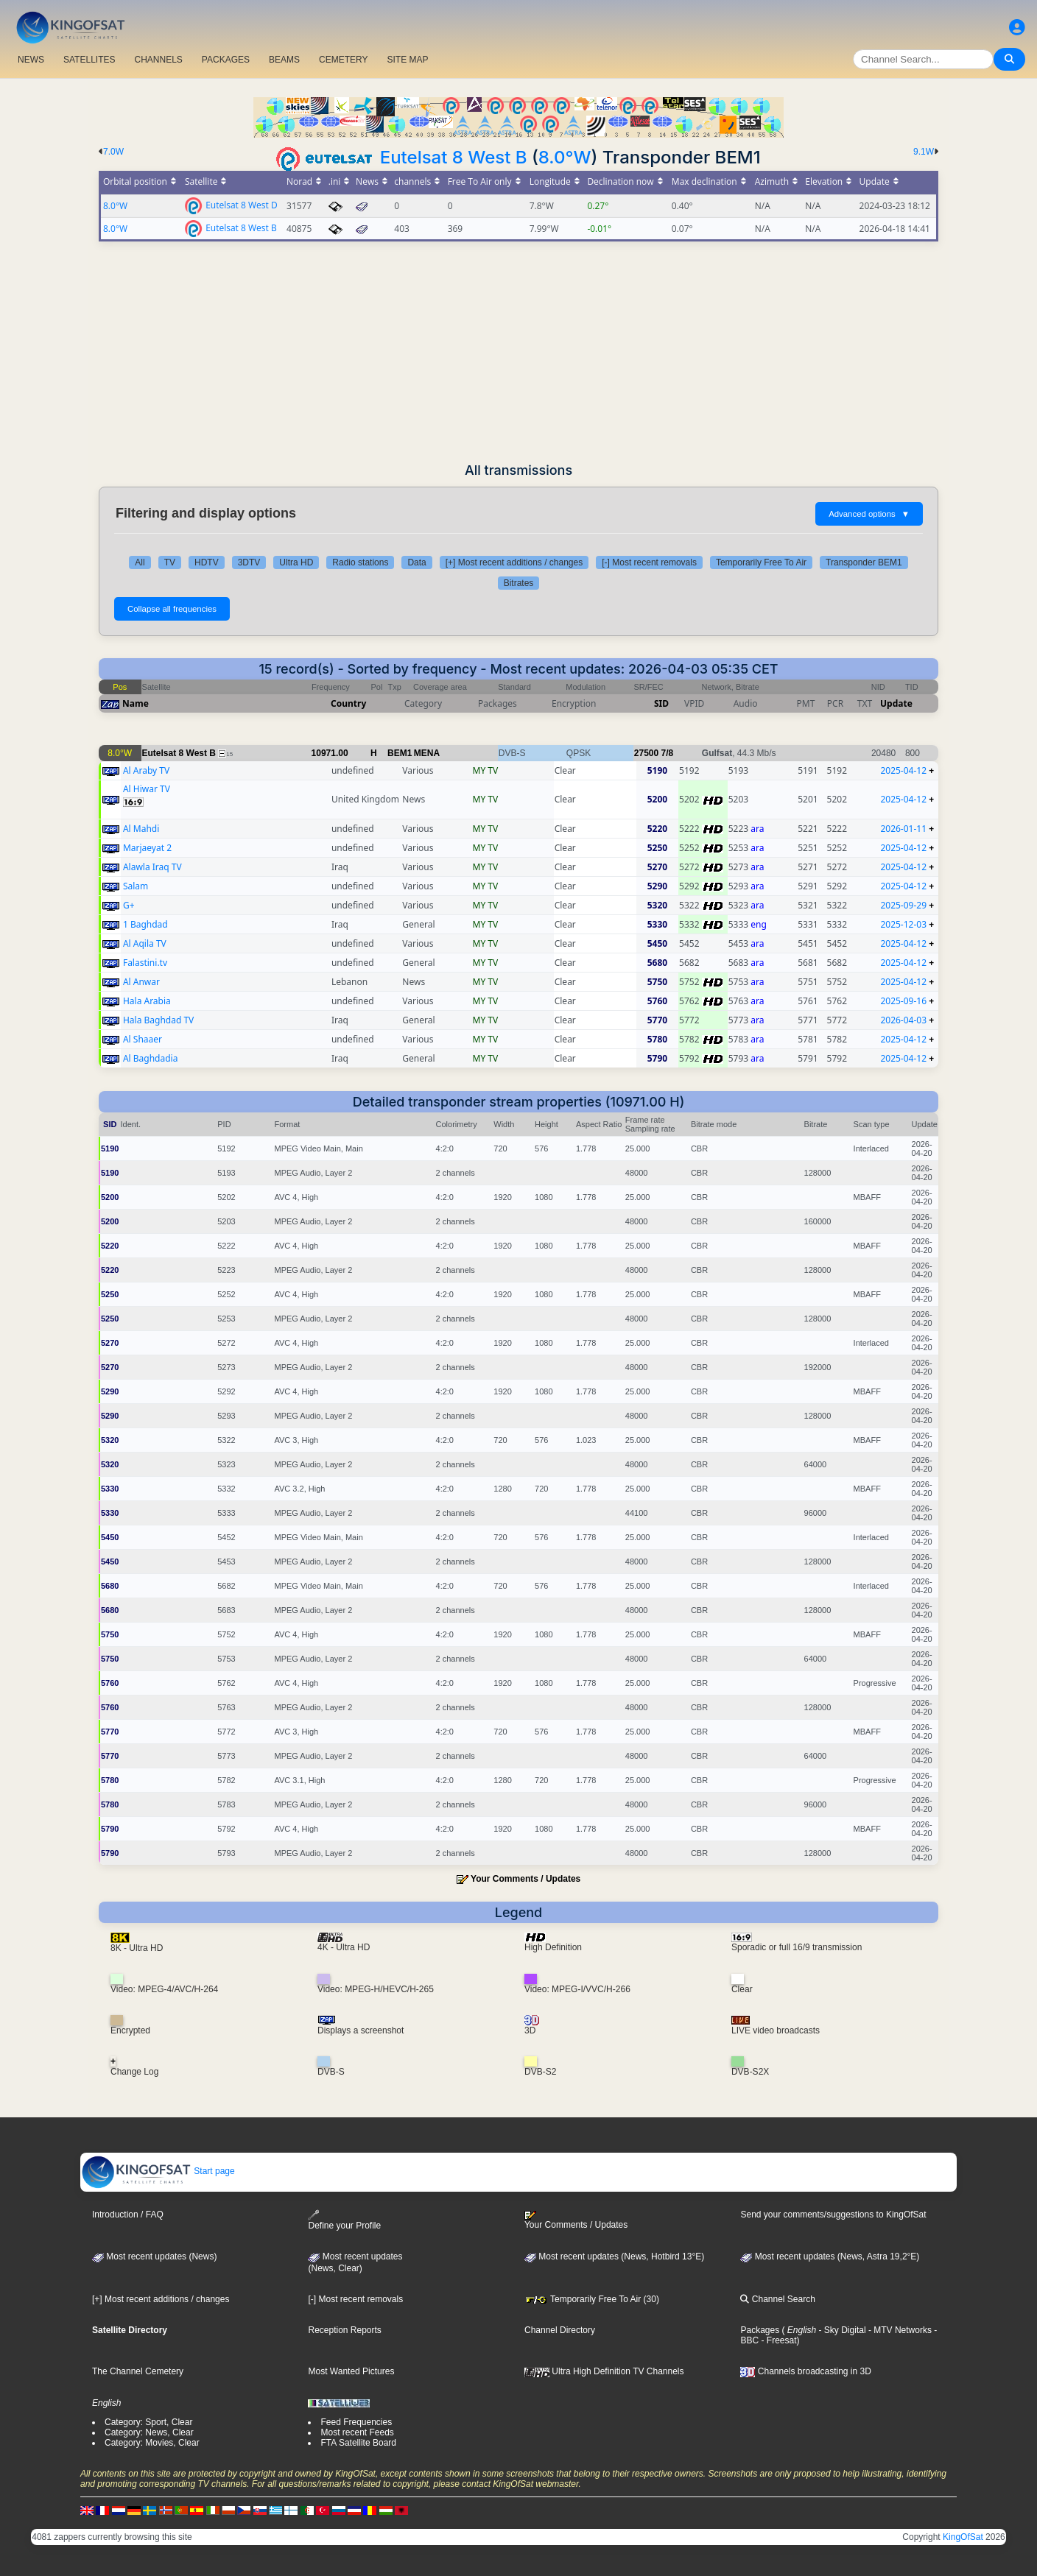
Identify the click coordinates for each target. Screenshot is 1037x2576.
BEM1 (399, 753)
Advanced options (869, 513)
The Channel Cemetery (137, 2371)
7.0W (113, 152)
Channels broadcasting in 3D (805, 2371)
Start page (158, 2171)
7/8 (667, 753)
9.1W (923, 152)
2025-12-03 (903, 924)
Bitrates (519, 583)
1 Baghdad (145, 924)
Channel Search (777, 2299)
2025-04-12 (903, 770)
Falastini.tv (145, 962)
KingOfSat (963, 2537)
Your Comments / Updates (525, 1879)
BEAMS (284, 59)
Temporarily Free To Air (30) (591, 2299)
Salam (135, 886)
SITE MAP (407, 59)
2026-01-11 (903, 828)
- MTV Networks (899, 2330)
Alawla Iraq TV (152, 867)
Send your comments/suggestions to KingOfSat (833, 2214)
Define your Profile (344, 2220)
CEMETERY (343, 59)
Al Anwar (141, 981)
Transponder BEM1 (864, 562)
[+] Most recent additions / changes (514, 562)
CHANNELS (158, 59)
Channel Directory (559, 2330)
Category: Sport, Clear (148, 2422)
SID (661, 703)
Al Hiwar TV (146, 789)
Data (416, 562)
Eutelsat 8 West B (453, 157)
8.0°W (564, 157)
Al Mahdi (141, 828)
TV (169, 562)
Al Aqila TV (144, 943)
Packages (759, 2330)
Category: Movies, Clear (152, 2443)
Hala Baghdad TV (158, 1020)
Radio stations (360, 562)
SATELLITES (89, 59)
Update (896, 703)
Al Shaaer (142, 1039)
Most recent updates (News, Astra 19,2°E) (829, 2256)
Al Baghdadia (150, 1058)
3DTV (249, 562)
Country (348, 703)
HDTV (206, 562)
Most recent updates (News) (154, 2256)
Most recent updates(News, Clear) (355, 2262)
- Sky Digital (840, 2330)
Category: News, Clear (149, 2432)
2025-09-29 (903, 905)
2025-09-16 (903, 1001)
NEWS (31, 59)
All (139, 562)
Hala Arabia (147, 1001)
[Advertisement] (518, 352)
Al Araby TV (146, 770)
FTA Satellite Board (358, 2443)
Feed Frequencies (356, 2422)
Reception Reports (344, 2330)
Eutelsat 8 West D (241, 204)
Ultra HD (296, 562)
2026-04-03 (903, 1020)
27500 (646, 753)
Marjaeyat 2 (147, 847)
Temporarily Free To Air (761, 562)
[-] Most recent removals (649, 562)
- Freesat (777, 2340)
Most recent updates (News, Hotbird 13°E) (614, 2256)
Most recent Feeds (356, 2432)
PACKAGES (226, 59)
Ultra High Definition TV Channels (604, 2371)
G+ (129, 905)
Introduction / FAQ (128, 2214)
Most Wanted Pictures (351, 2371)
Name (135, 703)
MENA (427, 753)
